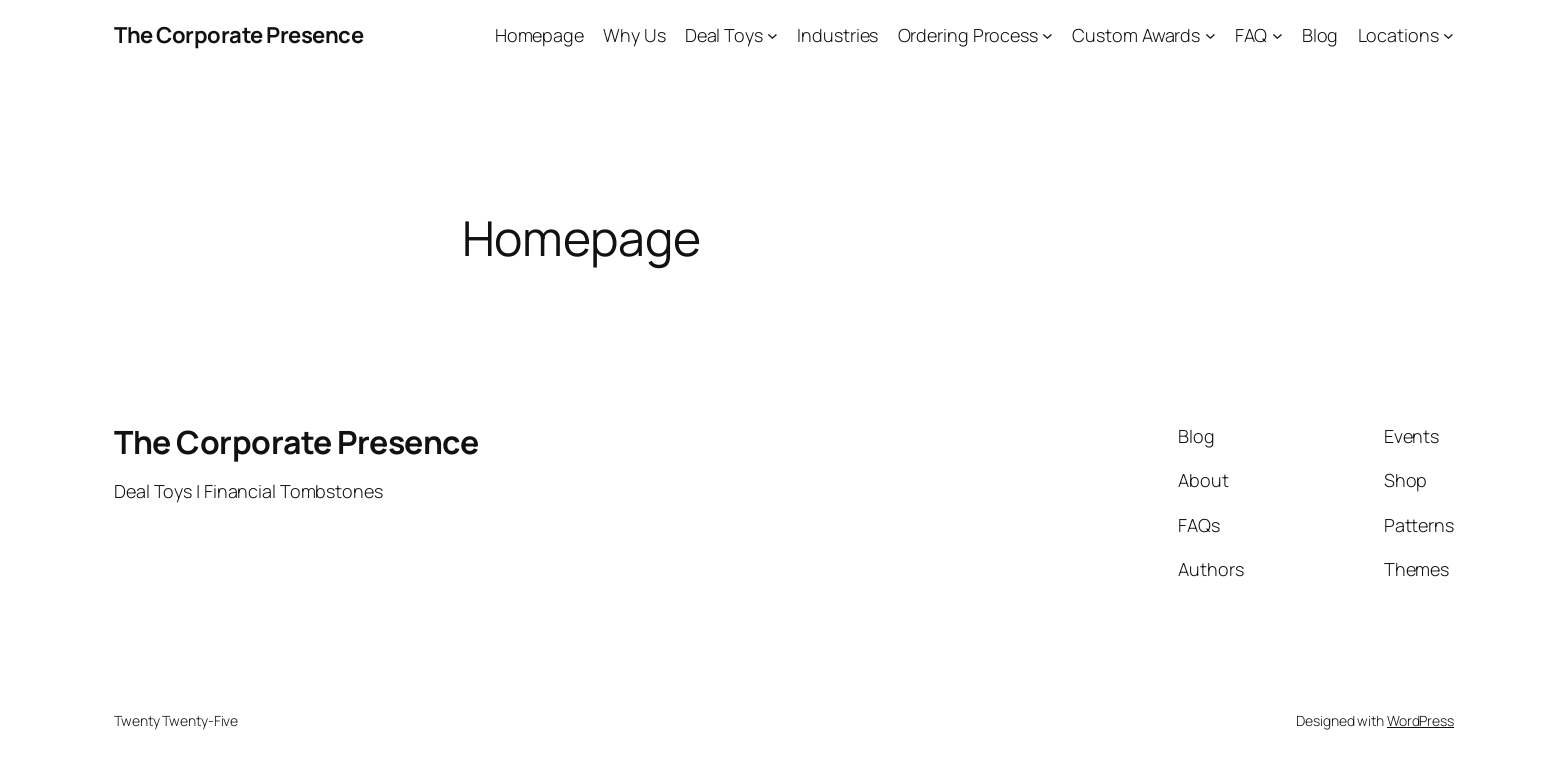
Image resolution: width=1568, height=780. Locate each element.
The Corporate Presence (238, 35)
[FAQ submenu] (1277, 35)
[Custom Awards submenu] (1210, 35)
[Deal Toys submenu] (772, 35)
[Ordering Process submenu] (1047, 35)
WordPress (1420, 720)
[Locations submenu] (1448, 35)
